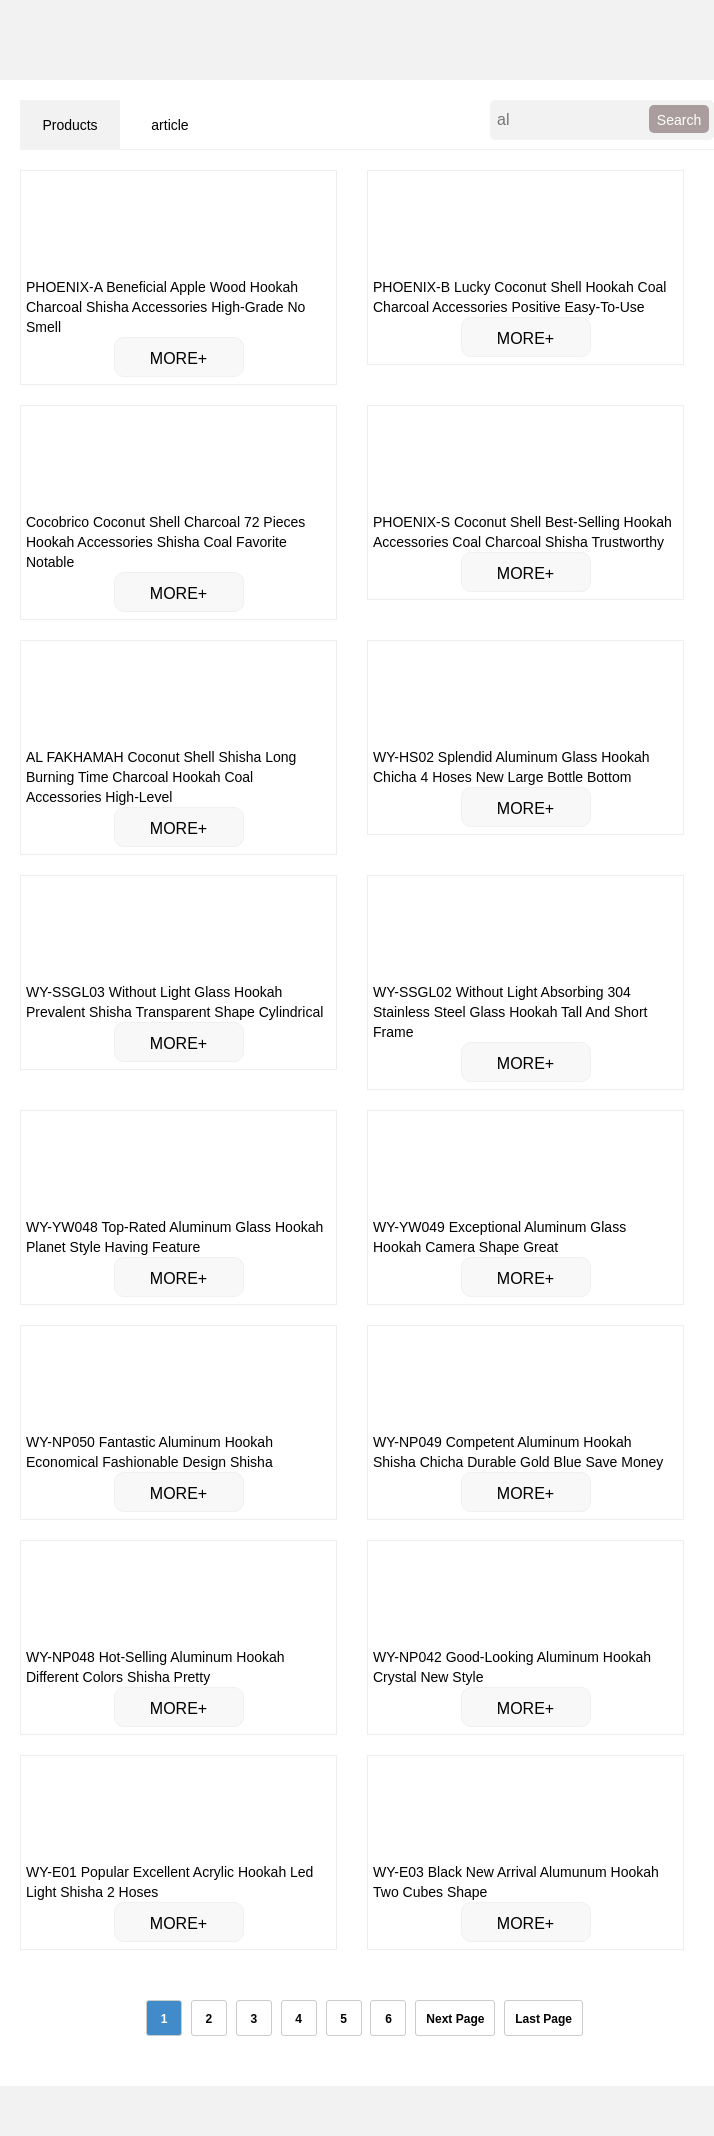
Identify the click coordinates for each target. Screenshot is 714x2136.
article (169, 125)
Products (69, 125)
